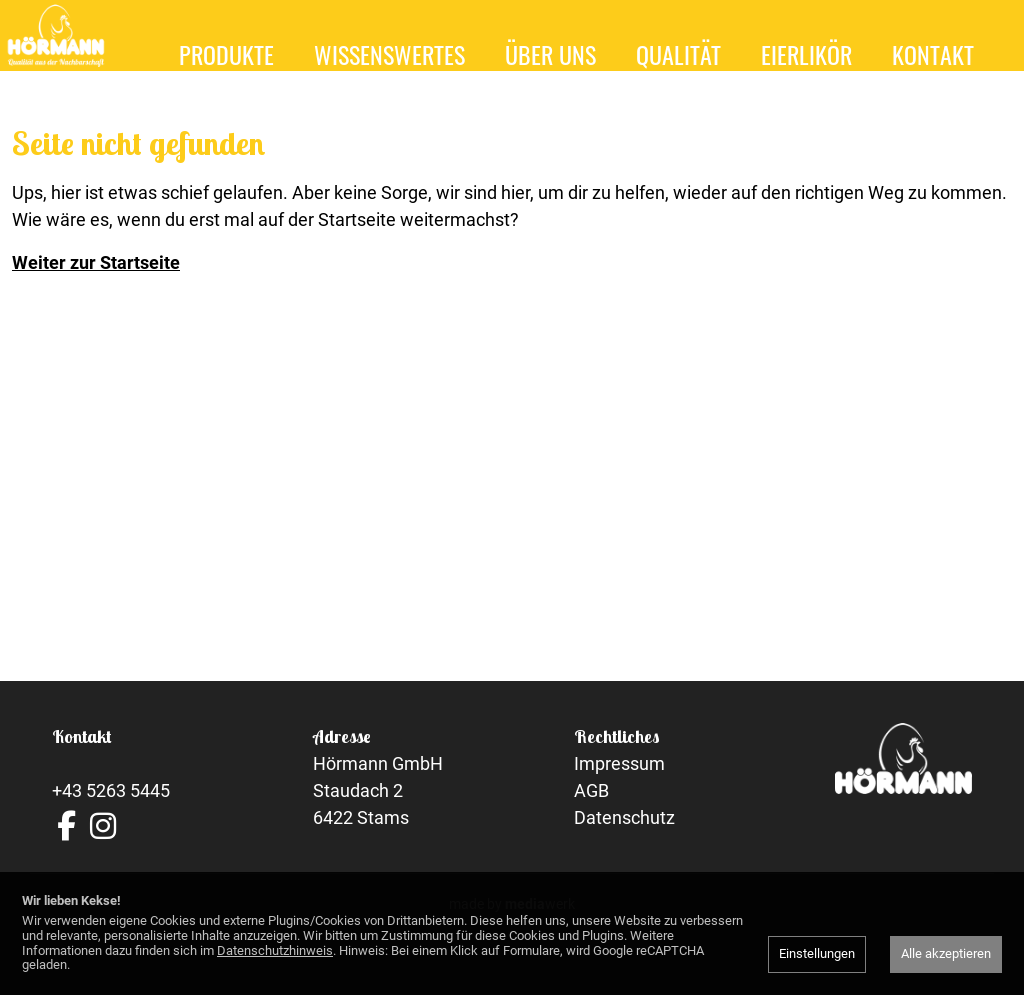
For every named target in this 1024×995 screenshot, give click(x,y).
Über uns (550, 54)
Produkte (226, 54)
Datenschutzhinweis (275, 950)
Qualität (678, 54)
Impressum (619, 792)
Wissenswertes (389, 54)
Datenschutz (624, 846)
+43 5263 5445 (111, 819)
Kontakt (933, 54)
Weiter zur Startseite (96, 291)
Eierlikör (806, 54)
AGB (591, 819)
